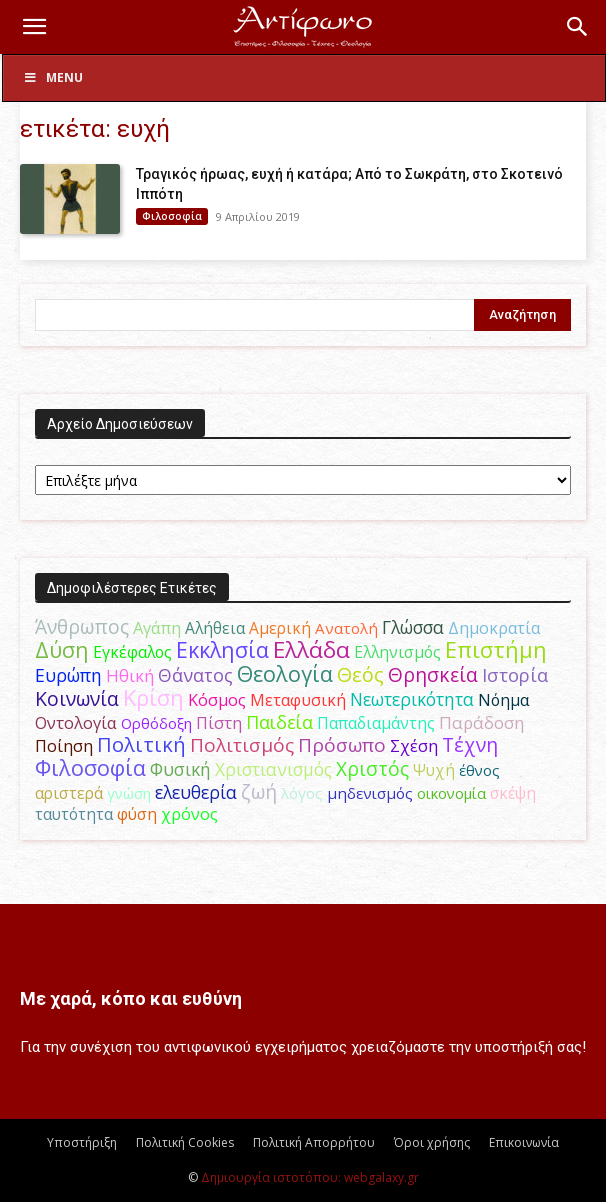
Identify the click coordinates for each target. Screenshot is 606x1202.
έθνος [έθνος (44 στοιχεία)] (479, 770)
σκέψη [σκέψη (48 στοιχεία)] (513, 793)
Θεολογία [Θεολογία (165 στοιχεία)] (285, 673)
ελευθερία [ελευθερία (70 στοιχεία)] (196, 792)
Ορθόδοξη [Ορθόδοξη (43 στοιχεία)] (156, 723)
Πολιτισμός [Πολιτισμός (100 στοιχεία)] (242, 745)
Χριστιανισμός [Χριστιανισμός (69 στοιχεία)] (273, 769)
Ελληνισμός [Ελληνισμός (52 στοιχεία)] (397, 652)
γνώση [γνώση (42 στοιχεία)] (129, 793)
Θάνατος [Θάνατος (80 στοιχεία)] (195, 675)
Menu (53, 77)
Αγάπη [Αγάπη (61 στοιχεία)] (157, 627)
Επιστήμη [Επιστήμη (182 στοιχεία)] (496, 649)
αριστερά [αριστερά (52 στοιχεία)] (69, 793)
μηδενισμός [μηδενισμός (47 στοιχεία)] (370, 793)
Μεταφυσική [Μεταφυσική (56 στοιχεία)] (298, 700)
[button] (34, 27)
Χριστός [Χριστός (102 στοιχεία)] (372, 769)
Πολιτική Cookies (185, 1142)
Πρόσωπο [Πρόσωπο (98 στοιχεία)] (342, 745)
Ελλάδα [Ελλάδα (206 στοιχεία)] (311, 649)
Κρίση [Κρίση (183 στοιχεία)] (153, 697)
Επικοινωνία (524, 1142)
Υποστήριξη (82, 1142)
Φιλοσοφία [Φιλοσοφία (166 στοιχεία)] (90, 767)
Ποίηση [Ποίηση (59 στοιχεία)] (64, 745)
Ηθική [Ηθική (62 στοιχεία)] (130, 675)
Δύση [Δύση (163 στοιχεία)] (62, 649)
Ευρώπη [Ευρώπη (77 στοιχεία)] (68, 675)
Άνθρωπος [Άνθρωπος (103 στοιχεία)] (82, 626)
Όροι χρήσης (432, 1142)
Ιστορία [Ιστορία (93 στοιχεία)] (515, 674)
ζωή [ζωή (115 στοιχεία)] (259, 791)
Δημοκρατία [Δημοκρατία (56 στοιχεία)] (494, 628)
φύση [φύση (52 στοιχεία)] (137, 814)
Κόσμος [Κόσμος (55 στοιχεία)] (217, 700)
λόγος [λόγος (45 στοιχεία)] (302, 793)
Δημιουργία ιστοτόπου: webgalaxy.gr (310, 1177)
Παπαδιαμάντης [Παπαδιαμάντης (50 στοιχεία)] (376, 723)
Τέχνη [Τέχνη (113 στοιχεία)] (470, 744)
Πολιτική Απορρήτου (314, 1142)
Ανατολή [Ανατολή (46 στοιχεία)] (346, 628)
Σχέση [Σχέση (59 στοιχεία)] (414, 745)
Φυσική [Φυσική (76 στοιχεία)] (180, 769)
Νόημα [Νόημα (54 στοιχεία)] (503, 700)
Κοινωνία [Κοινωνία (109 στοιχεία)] (77, 698)
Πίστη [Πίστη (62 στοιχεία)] (219, 722)
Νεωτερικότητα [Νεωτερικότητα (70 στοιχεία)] (412, 699)
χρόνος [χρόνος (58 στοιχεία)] (189, 814)
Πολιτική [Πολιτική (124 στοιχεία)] (141, 744)
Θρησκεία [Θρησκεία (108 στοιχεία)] (433, 674)
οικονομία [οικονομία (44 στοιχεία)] (451, 793)
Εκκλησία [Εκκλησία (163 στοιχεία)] (222, 649)
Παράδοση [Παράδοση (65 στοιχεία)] (481, 722)
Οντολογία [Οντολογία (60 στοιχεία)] (76, 722)
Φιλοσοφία (172, 216)
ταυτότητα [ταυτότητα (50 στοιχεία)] (74, 814)
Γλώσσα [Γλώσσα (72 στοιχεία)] (413, 627)
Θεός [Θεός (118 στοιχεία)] (360, 674)
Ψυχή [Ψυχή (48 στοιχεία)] (434, 770)
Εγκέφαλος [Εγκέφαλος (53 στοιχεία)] (132, 652)
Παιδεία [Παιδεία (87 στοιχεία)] (279, 721)
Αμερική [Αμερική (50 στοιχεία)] (280, 628)
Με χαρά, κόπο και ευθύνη (131, 998)
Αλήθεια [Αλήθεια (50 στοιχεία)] (215, 628)
